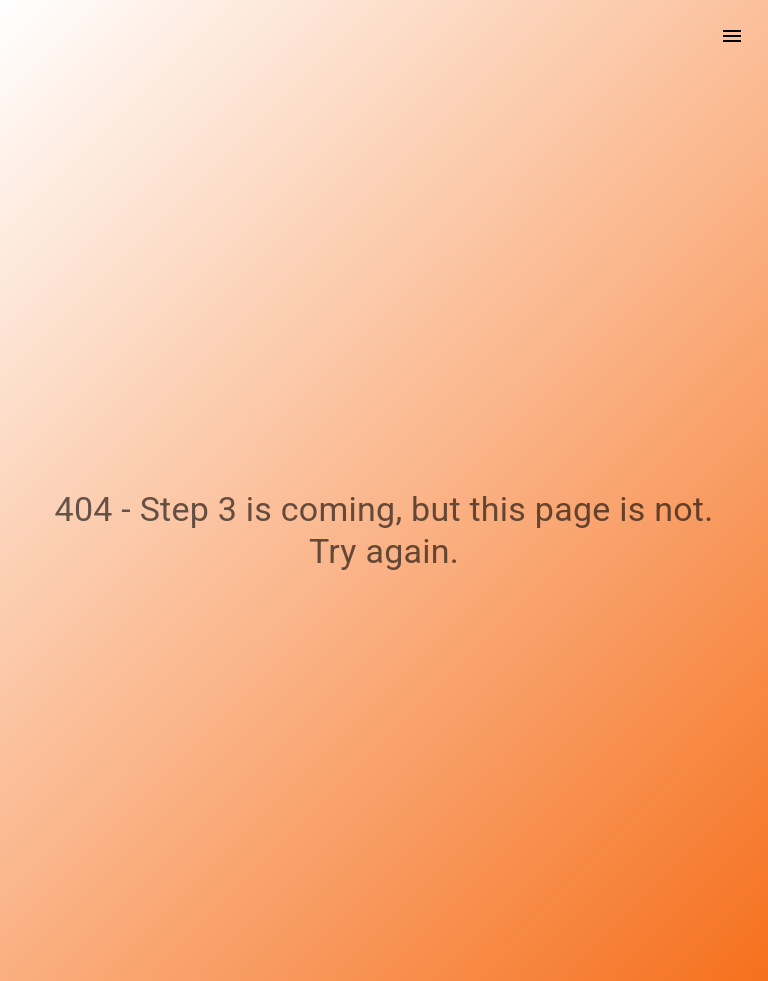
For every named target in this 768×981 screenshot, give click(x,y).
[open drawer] (732, 36)
